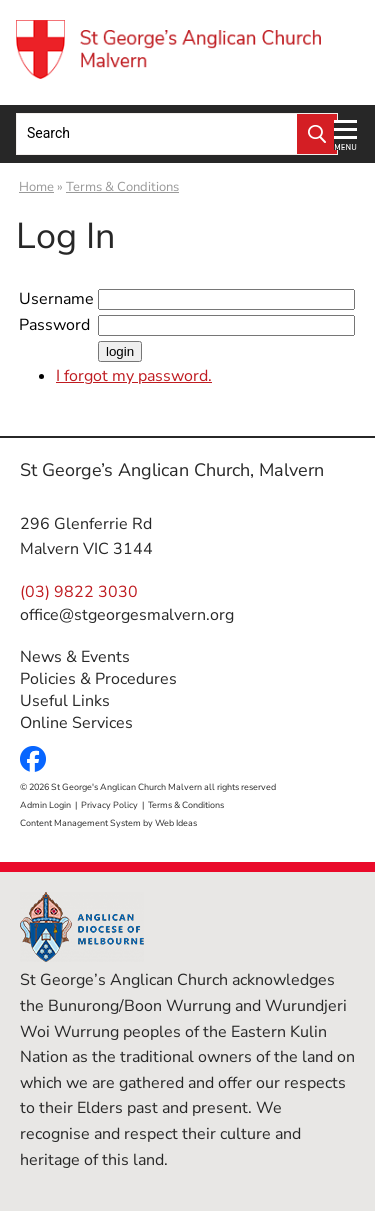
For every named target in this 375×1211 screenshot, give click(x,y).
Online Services (76, 723)
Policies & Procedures (98, 679)
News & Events (75, 657)
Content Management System (80, 823)
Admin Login (45, 805)
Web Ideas (176, 823)
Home (36, 187)
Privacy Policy (109, 805)
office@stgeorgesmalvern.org (127, 615)
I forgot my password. (134, 376)
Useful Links (65, 701)
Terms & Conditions (122, 187)
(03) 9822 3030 (79, 592)
